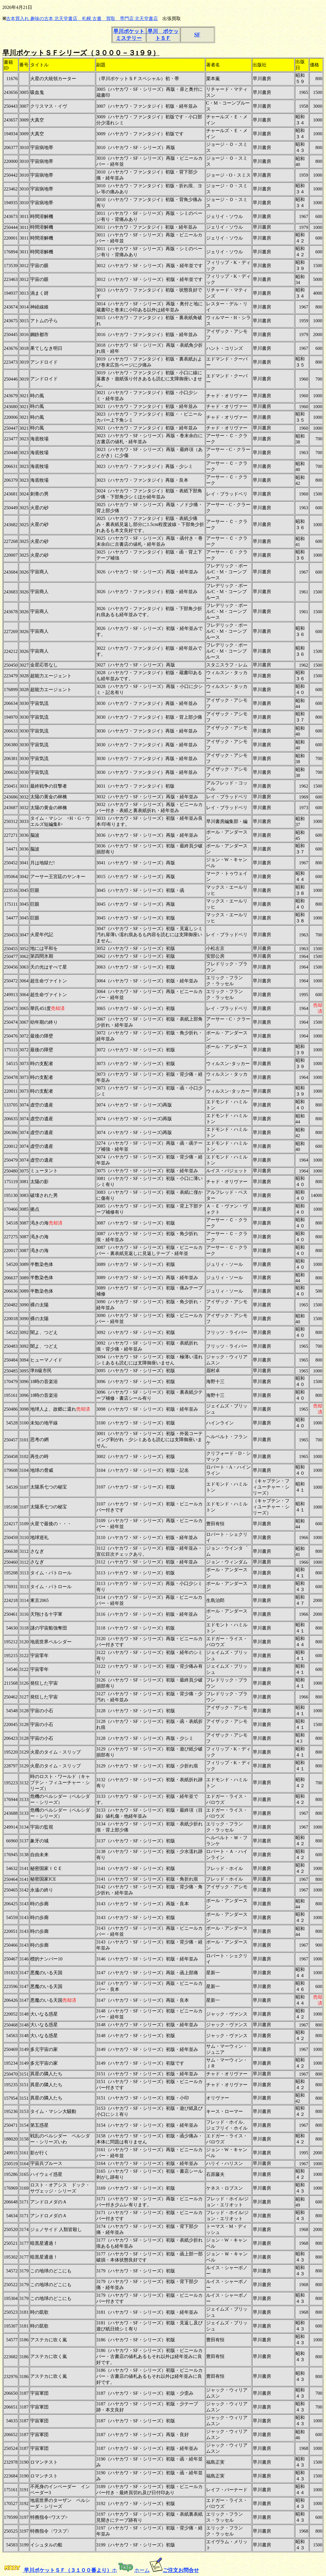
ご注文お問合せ (181, 2570)
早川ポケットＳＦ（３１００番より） (67, 2570)
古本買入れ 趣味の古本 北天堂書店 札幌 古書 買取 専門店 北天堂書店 (82, 18)
